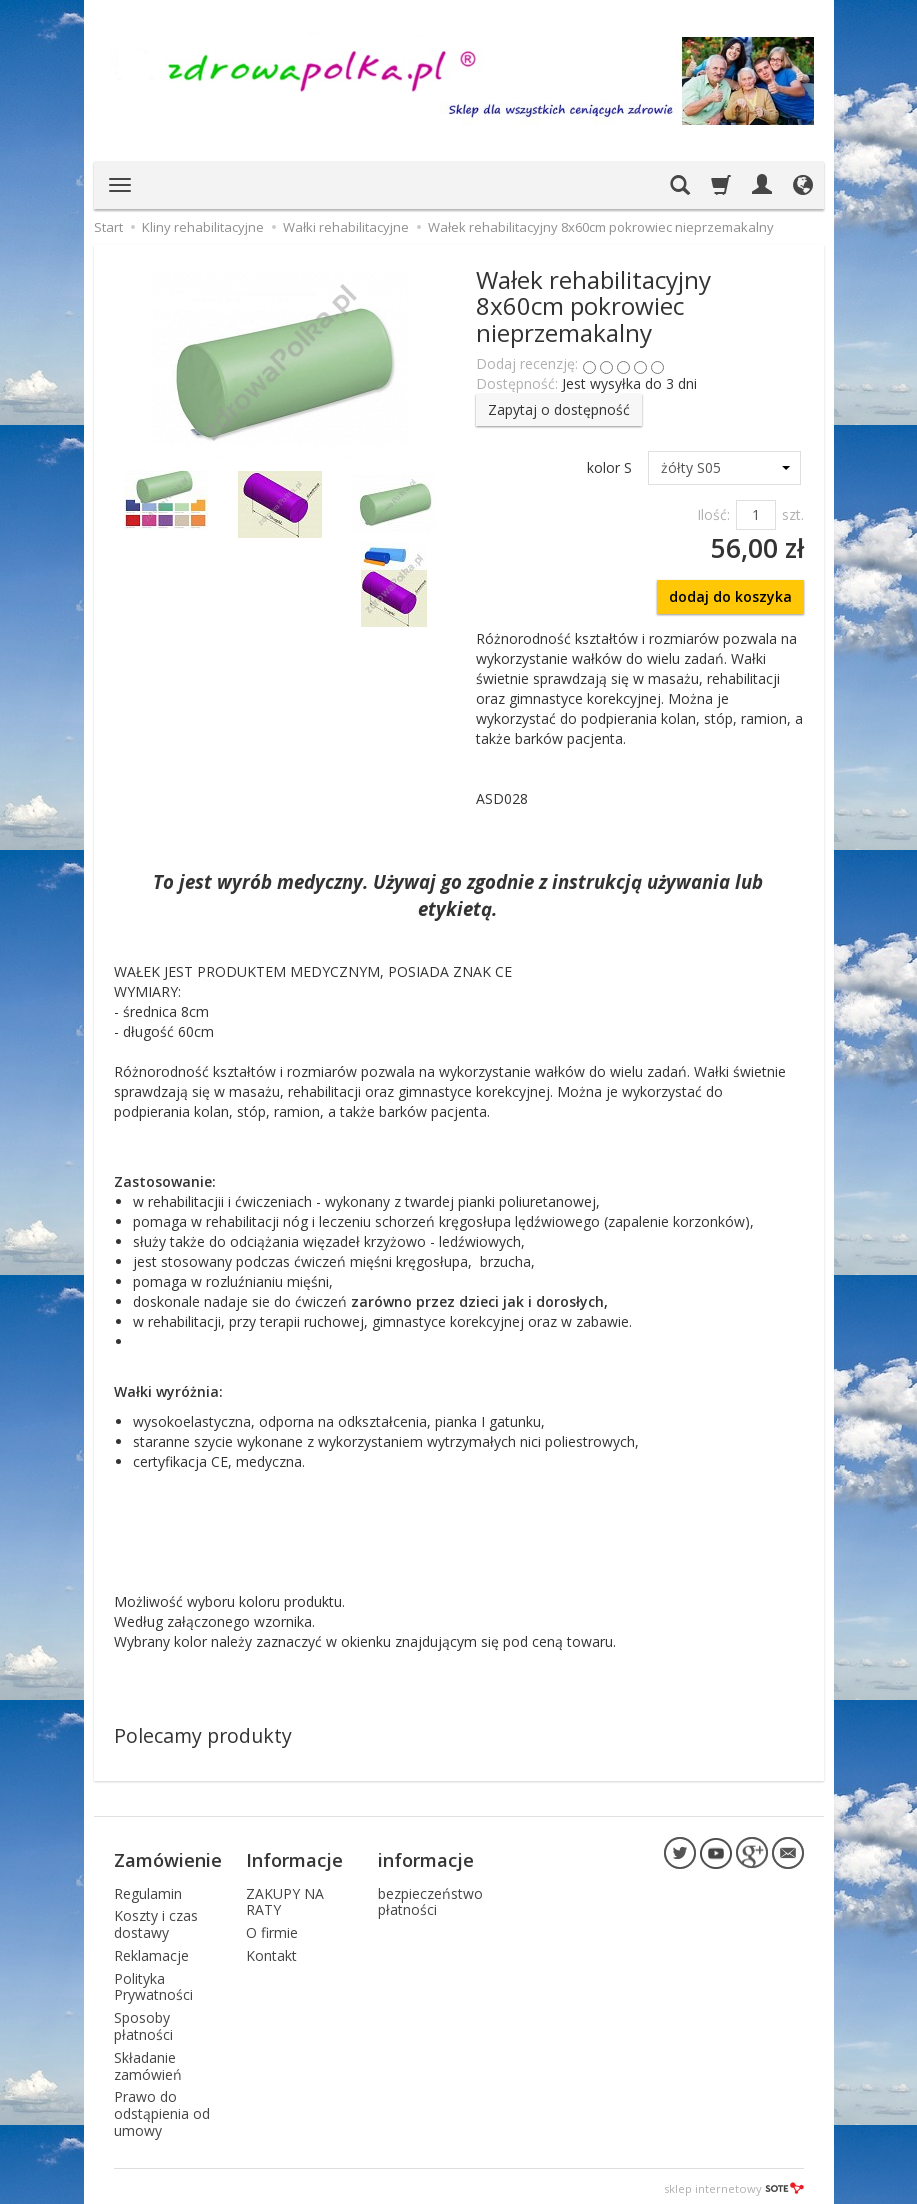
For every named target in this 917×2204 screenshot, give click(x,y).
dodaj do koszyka (730, 596)
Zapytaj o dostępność (559, 409)
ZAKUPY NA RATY (285, 1896)
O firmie (272, 1927)
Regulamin (148, 1887)
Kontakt (271, 1950)
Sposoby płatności (143, 2021)
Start (108, 227)
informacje (426, 1857)
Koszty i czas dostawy (156, 1919)
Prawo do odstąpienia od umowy (162, 2108)
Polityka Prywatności (153, 1982)
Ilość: (713, 514)
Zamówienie (168, 1857)
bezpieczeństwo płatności (430, 1896)
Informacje (294, 1857)
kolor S (609, 467)
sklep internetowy (734, 2183)
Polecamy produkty (203, 1735)
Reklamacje (151, 1950)
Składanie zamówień (148, 2061)
